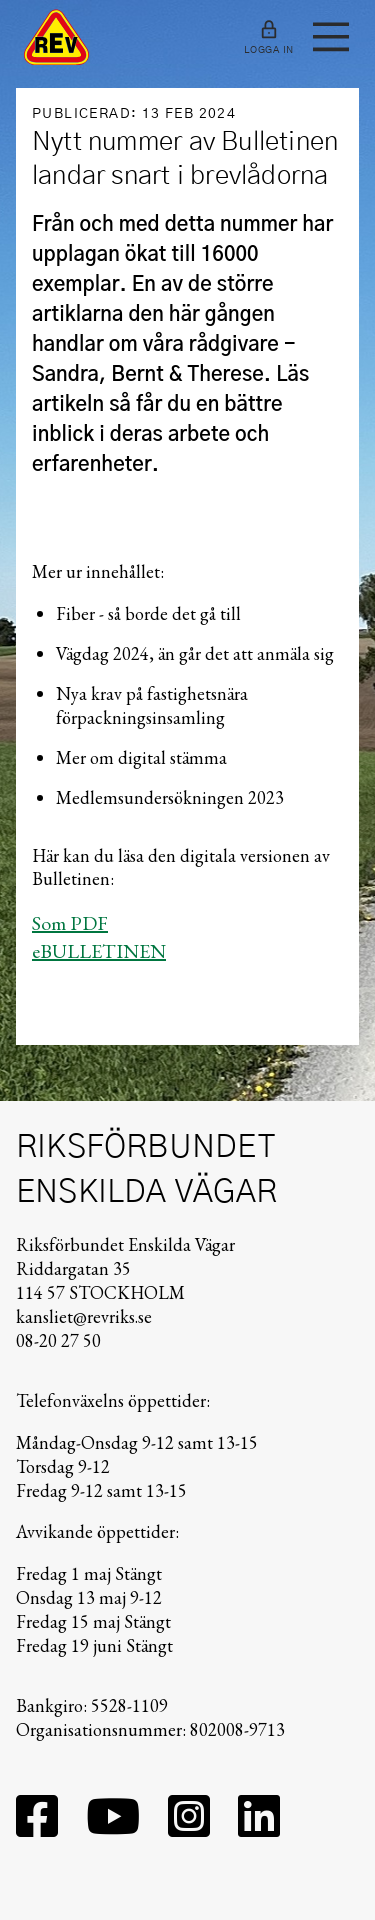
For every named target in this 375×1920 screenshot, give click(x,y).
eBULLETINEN (99, 951)
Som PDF (70, 923)
